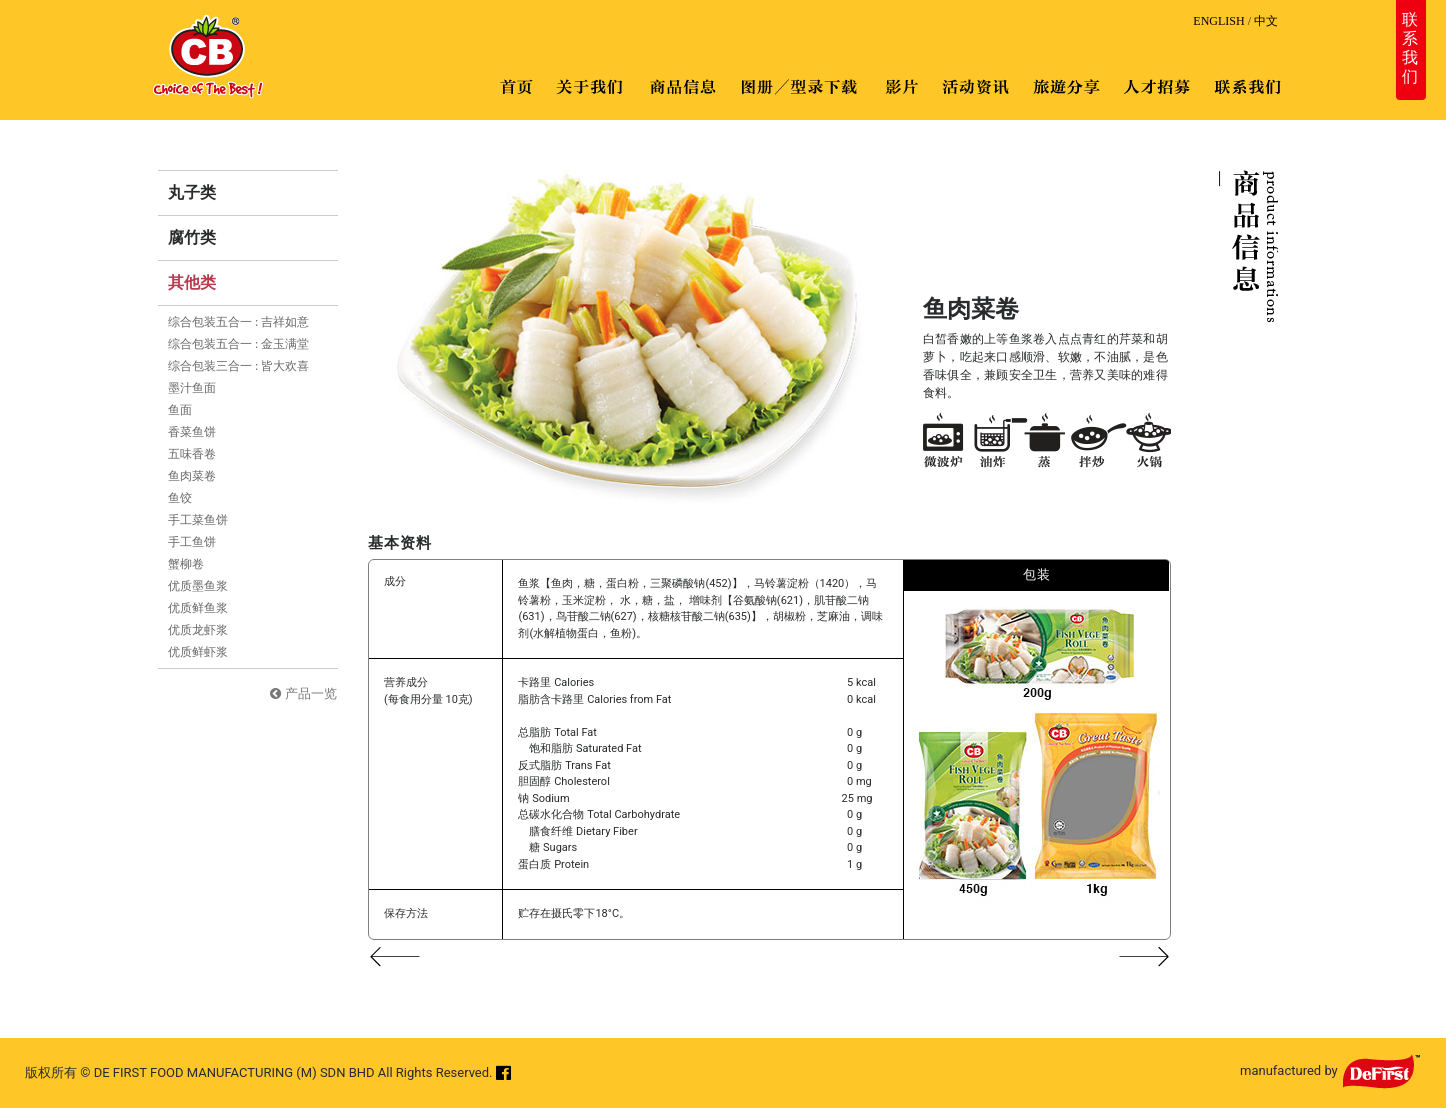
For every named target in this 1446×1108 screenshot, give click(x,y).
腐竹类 (192, 237)
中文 (1266, 21)
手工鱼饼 (192, 542)
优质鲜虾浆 (198, 652)
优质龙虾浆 (198, 630)
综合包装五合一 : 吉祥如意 (238, 322)
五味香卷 (192, 454)
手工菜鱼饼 (198, 520)
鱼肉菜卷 (192, 476)
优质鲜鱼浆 (198, 608)
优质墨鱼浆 (198, 586)
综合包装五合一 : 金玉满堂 (238, 344)
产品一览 (311, 693)
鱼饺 (180, 498)
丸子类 (192, 192)
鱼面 (180, 410)
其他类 (192, 282)
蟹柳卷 (186, 564)
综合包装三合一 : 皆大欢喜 (238, 366)
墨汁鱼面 (192, 388)
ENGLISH (1218, 21)
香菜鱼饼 (192, 432)
